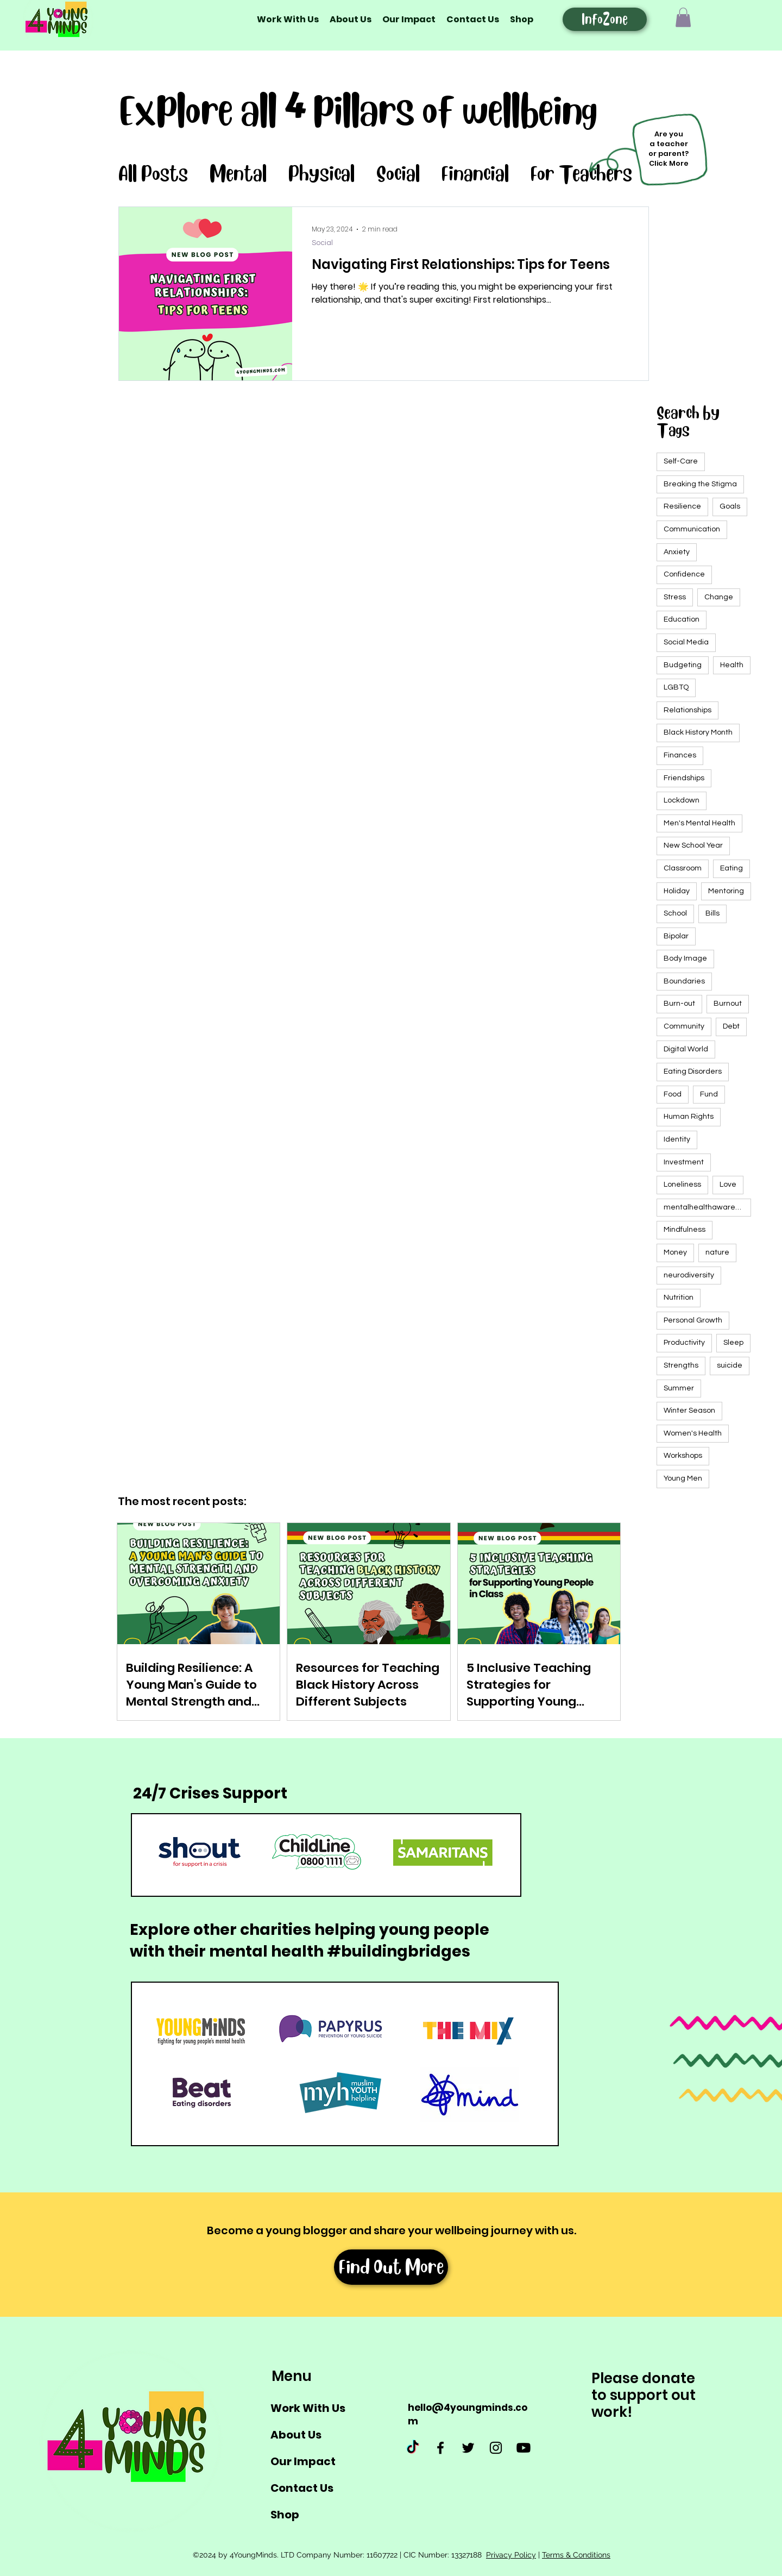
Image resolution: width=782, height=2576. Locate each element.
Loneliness (682, 1184)
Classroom (683, 868)
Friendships (684, 778)
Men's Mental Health (699, 823)
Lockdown (681, 800)
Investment (684, 1162)
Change (718, 597)
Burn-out (679, 1003)
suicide (729, 1365)
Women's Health (693, 1433)
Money (675, 1252)
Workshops (683, 1455)
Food (673, 1094)
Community (684, 1026)
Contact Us (301, 2488)
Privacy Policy (511, 2554)
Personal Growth (693, 1320)
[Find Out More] (391, 2267)
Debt (731, 1026)
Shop (284, 2514)
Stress (675, 597)
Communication (692, 529)
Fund (709, 1094)
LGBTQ (676, 687)
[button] (683, 17)
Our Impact (303, 2461)
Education (681, 619)
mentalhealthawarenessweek (707, 1207)
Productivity (684, 1342)
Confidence (684, 574)
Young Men (683, 1478)
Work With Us (307, 2408)
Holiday (677, 891)
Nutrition (678, 1297)
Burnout (728, 1003)
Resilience (682, 506)
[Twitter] (468, 2448)
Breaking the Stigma (700, 484)
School (675, 913)
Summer (679, 1388)
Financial (475, 174)
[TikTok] (413, 2448)
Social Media (686, 642)
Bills (712, 913)
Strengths (681, 1365)
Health (731, 665)
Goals (730, 506)
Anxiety (677, 552)
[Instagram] (496, 2448)
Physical (321, 174)
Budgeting (683, 665)
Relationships (687, 710)
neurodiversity (689, 1275)
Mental (238, 174)
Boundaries (684, 981)
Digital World (686, 1049)
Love (728, 1184)
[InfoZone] (605, 19)
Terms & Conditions (576, 2554)
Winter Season (689, 1410)
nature (717, 1252)
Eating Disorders (693, 1071)
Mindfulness (684, 1229)
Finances (680, 755)
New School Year (693, 845)
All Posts (153, 174)
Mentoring (726, 891)
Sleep (733, 1342)
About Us (295, 2434)
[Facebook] (440, 2448)
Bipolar (676, 936)
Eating (731, 868)
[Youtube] (523, 2448)
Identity (677, 1139)
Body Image (685, 958)
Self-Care (681, 461)
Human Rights (689, 1116)
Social (398, 174)
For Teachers (581, 174)
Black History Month (698, 732)
